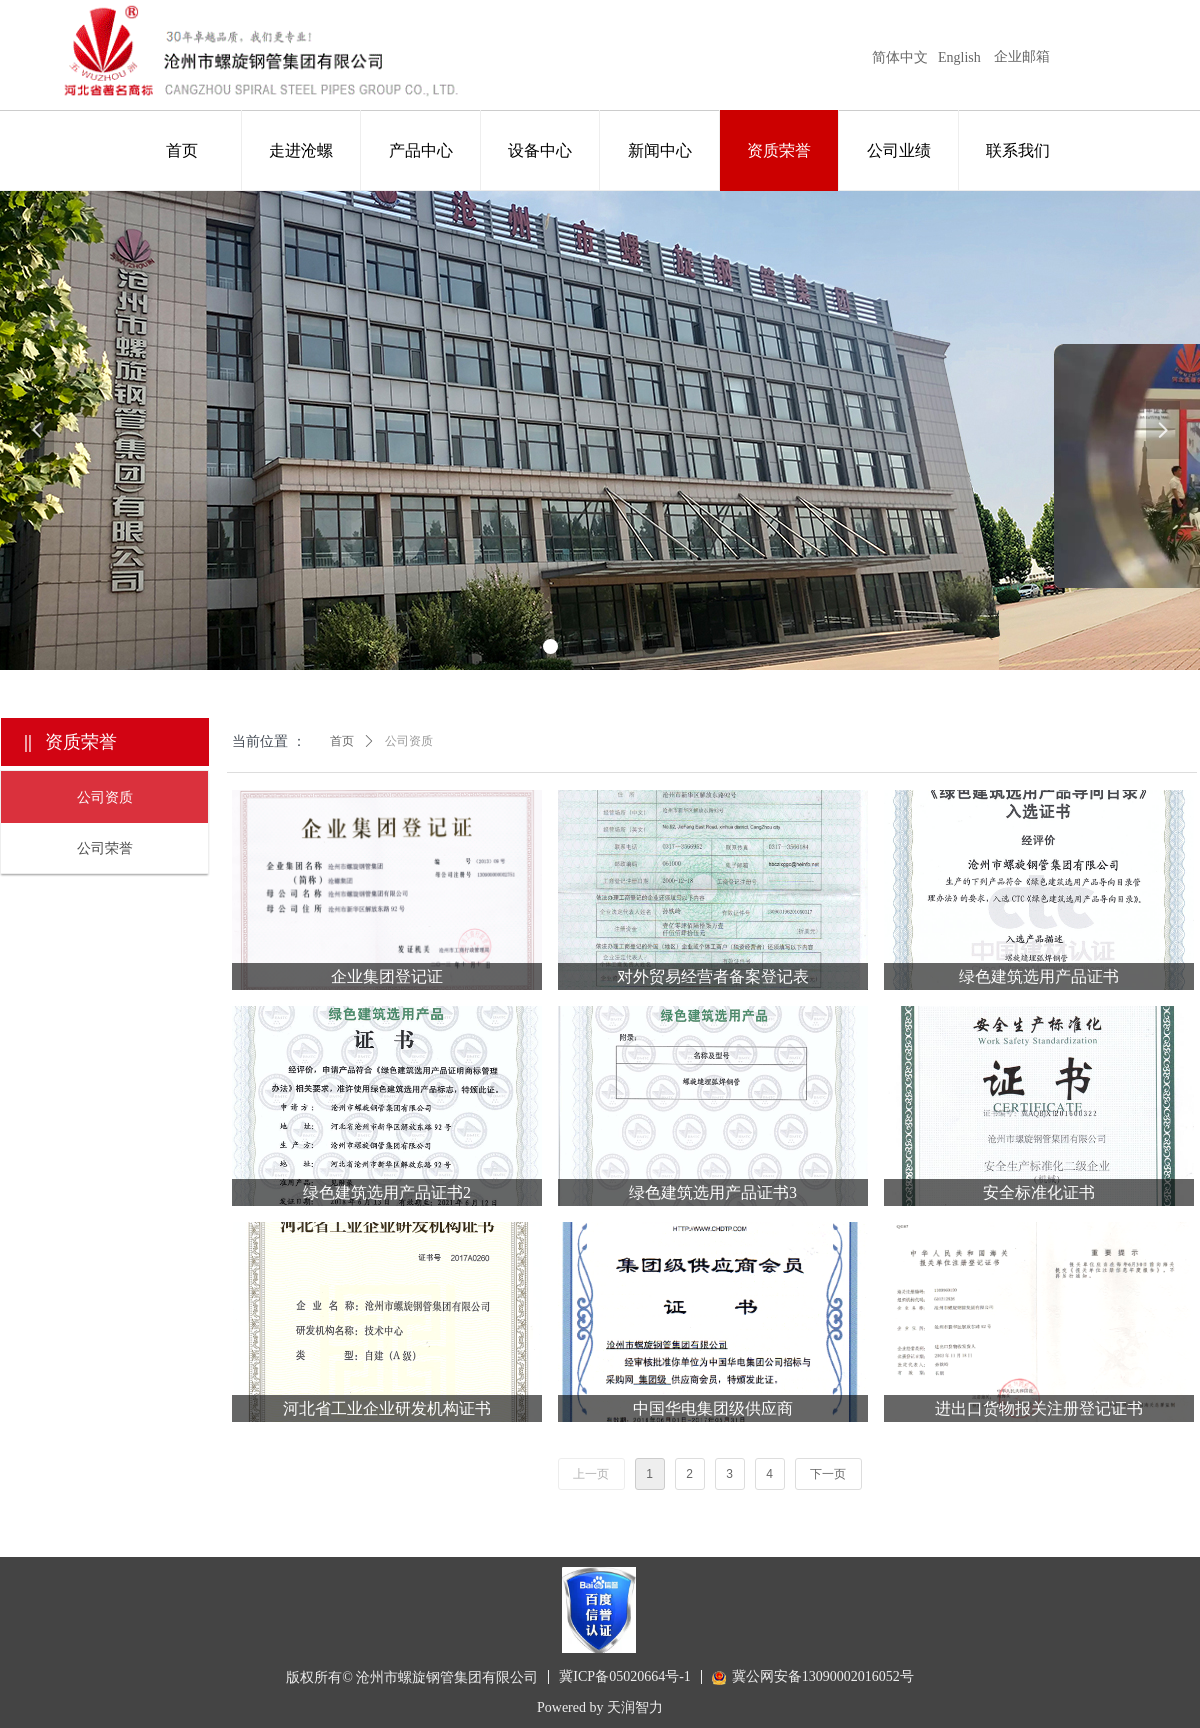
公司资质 (409, 741)
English (959, 57)
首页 (342, 741)
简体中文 (900, 57)
